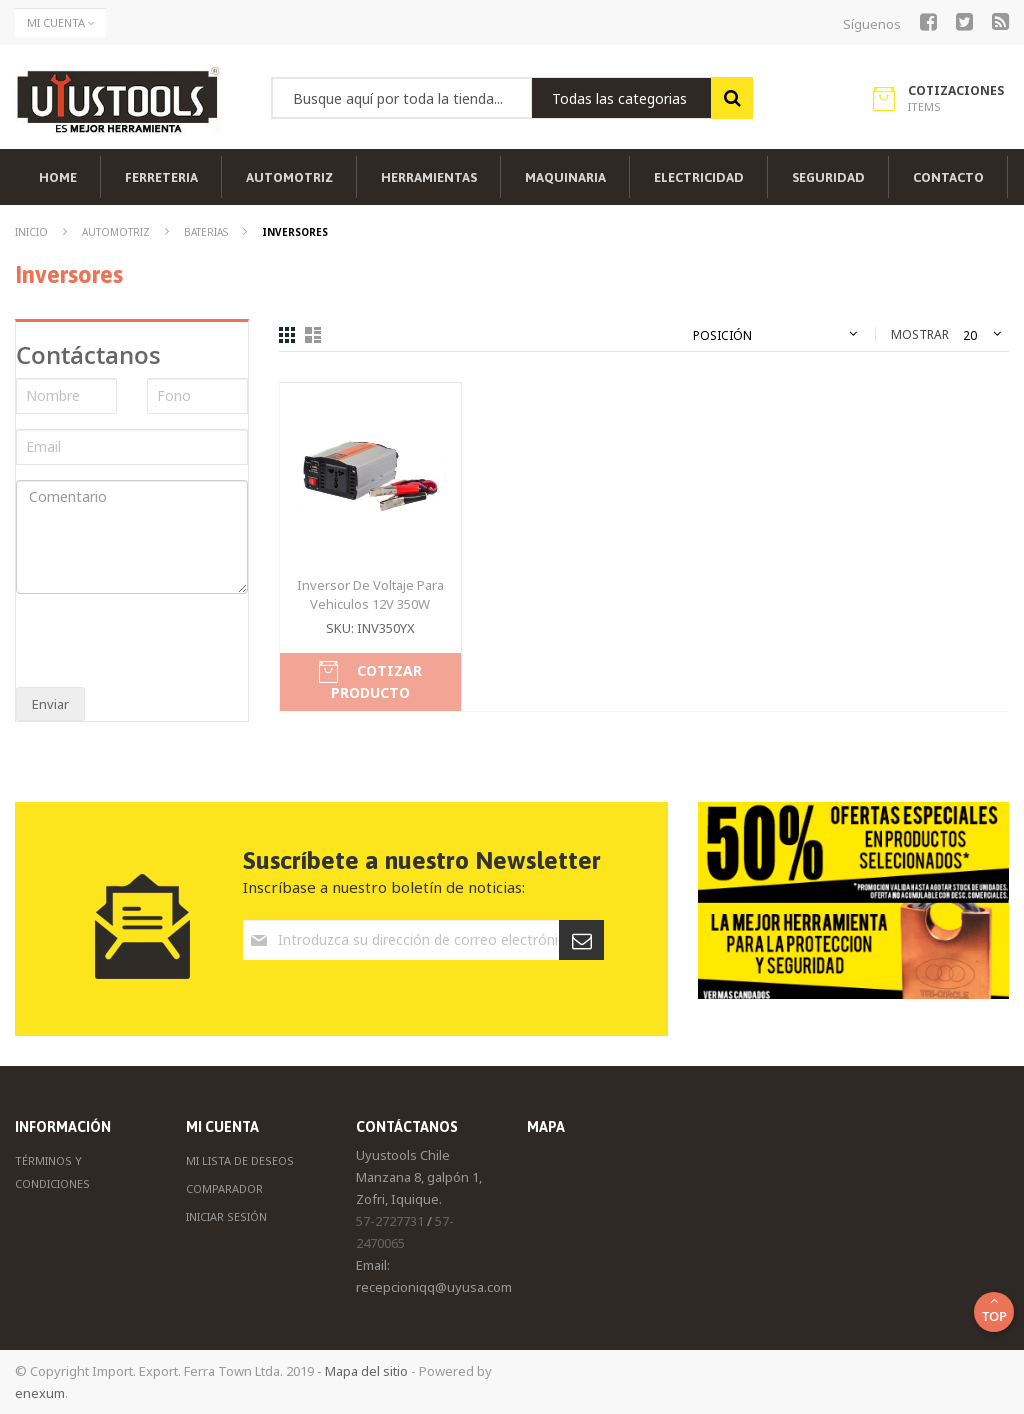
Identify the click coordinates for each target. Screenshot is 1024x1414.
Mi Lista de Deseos (240, 1160)
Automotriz (117, 232)
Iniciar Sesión (226, 1216)
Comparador (224, 1188)
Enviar (50, 704)
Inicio (33, 232)
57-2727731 (390, 1221)
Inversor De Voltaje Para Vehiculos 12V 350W (370, 594)
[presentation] (148, 643)
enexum (40, 1393)
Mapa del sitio (366, 1371)
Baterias (207, 232)
